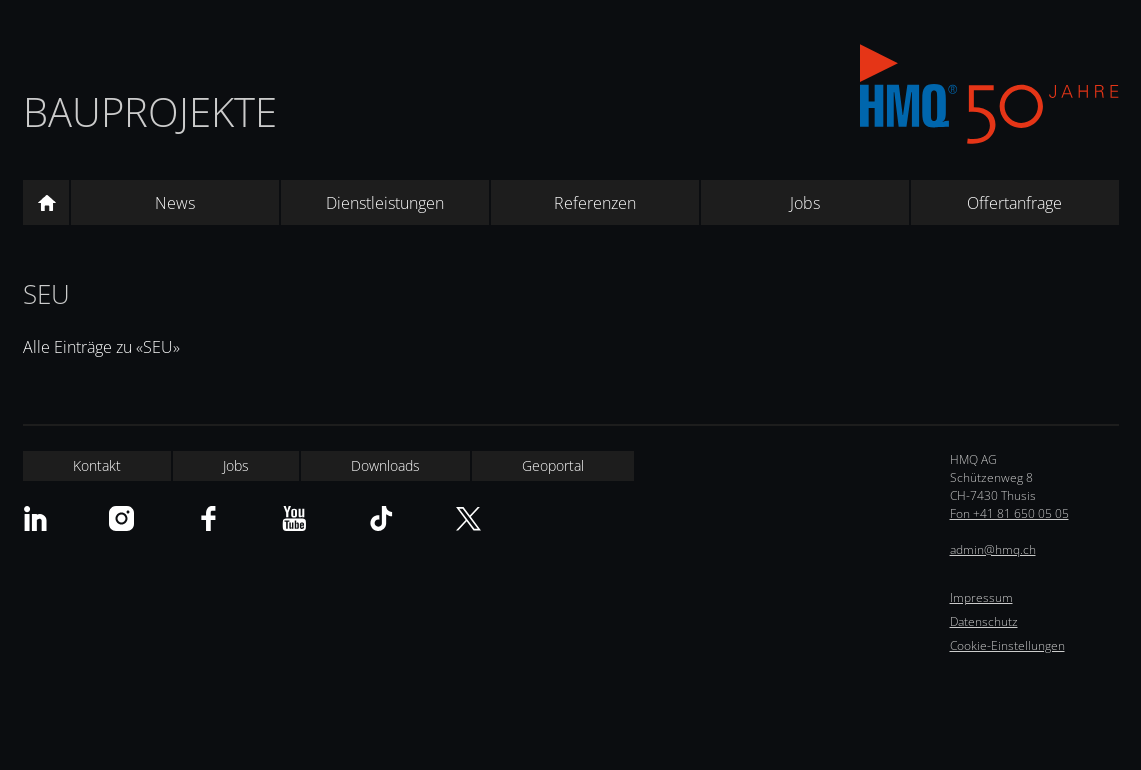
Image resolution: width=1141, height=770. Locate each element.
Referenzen (595, 203)
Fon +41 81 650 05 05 (1009, 513)
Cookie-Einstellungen (1007, 645)
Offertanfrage (1014, 203)
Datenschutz (984, 621)
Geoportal (553, 465)
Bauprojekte (150, 111)
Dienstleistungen (385, 203)
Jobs (805, 203)
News (175, 203)
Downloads (385, 465)
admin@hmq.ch (993, 549)
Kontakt (97, 465)
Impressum (981, 597)
